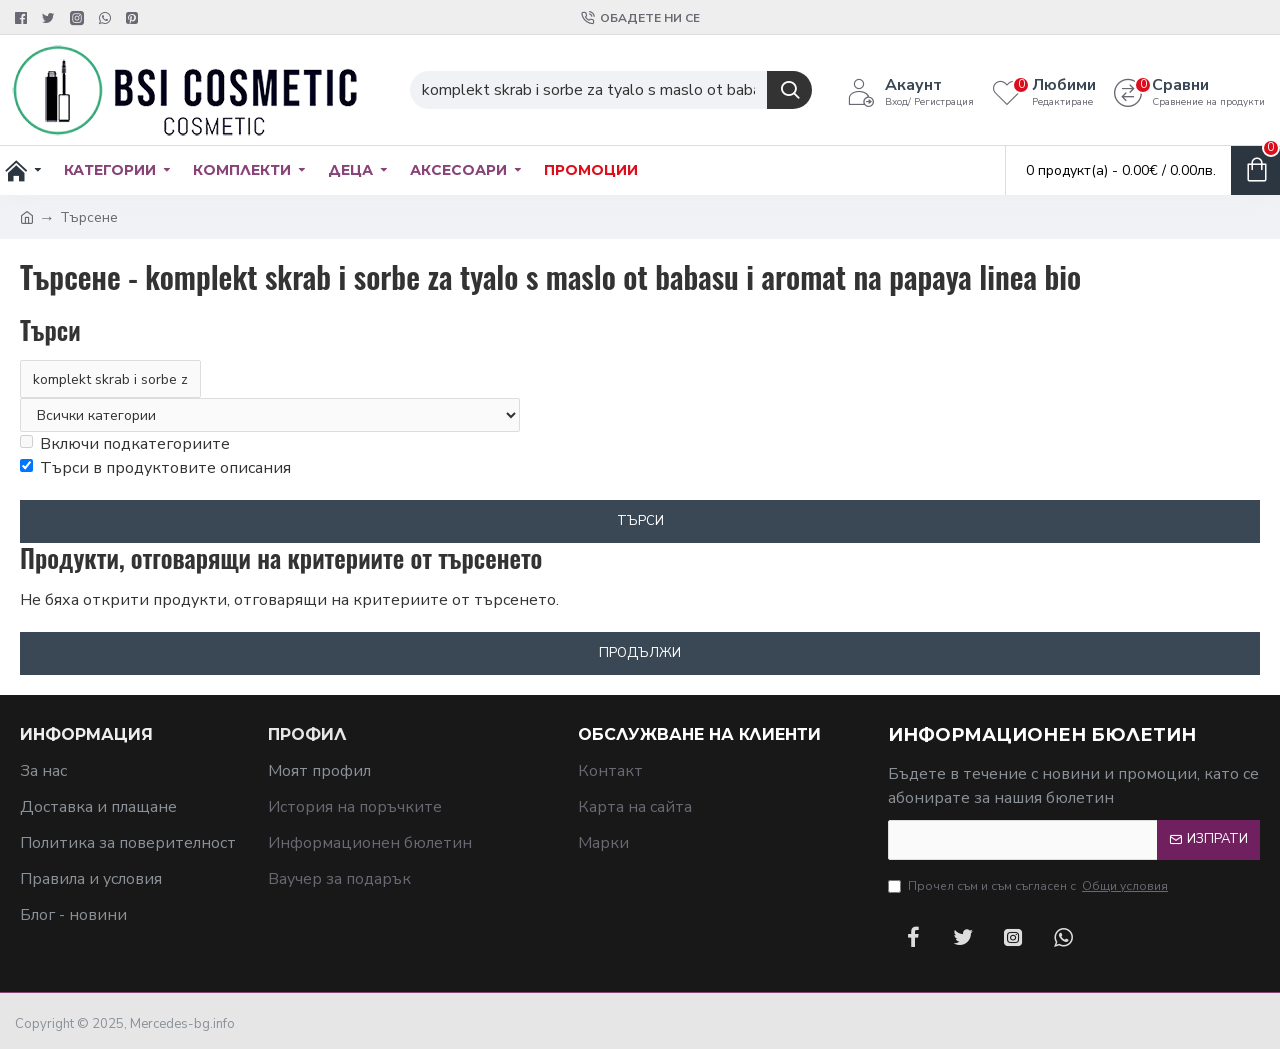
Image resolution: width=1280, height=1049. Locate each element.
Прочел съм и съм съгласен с (1029, 886)
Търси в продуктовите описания (155, 468)
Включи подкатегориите (125, 444)
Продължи (640, 653)
